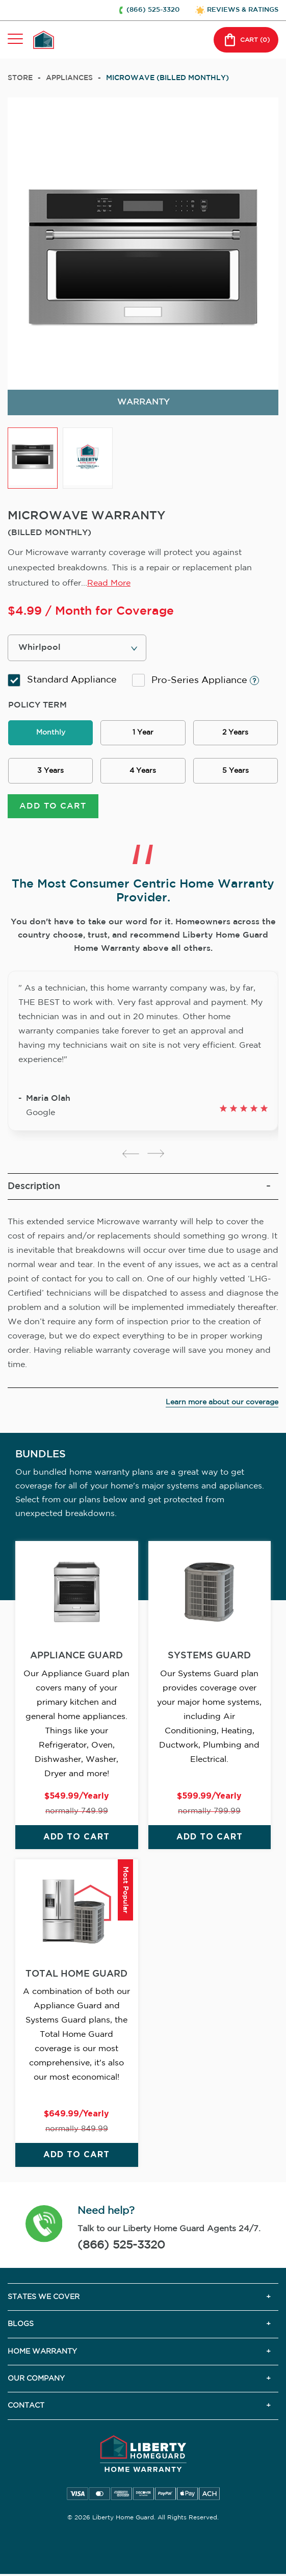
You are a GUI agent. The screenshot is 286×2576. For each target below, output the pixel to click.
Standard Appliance (62, 680)
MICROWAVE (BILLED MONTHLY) (167, 78)
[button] (44, 2225)
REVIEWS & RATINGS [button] (242, 10)
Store (20, 78)
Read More (109, 583)
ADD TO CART (52, 806)
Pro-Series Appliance (195, 680)
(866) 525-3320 (121, 2245)
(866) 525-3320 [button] (152, 10)
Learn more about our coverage (222, 1402)
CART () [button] (246, 39)
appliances (69, 78)
